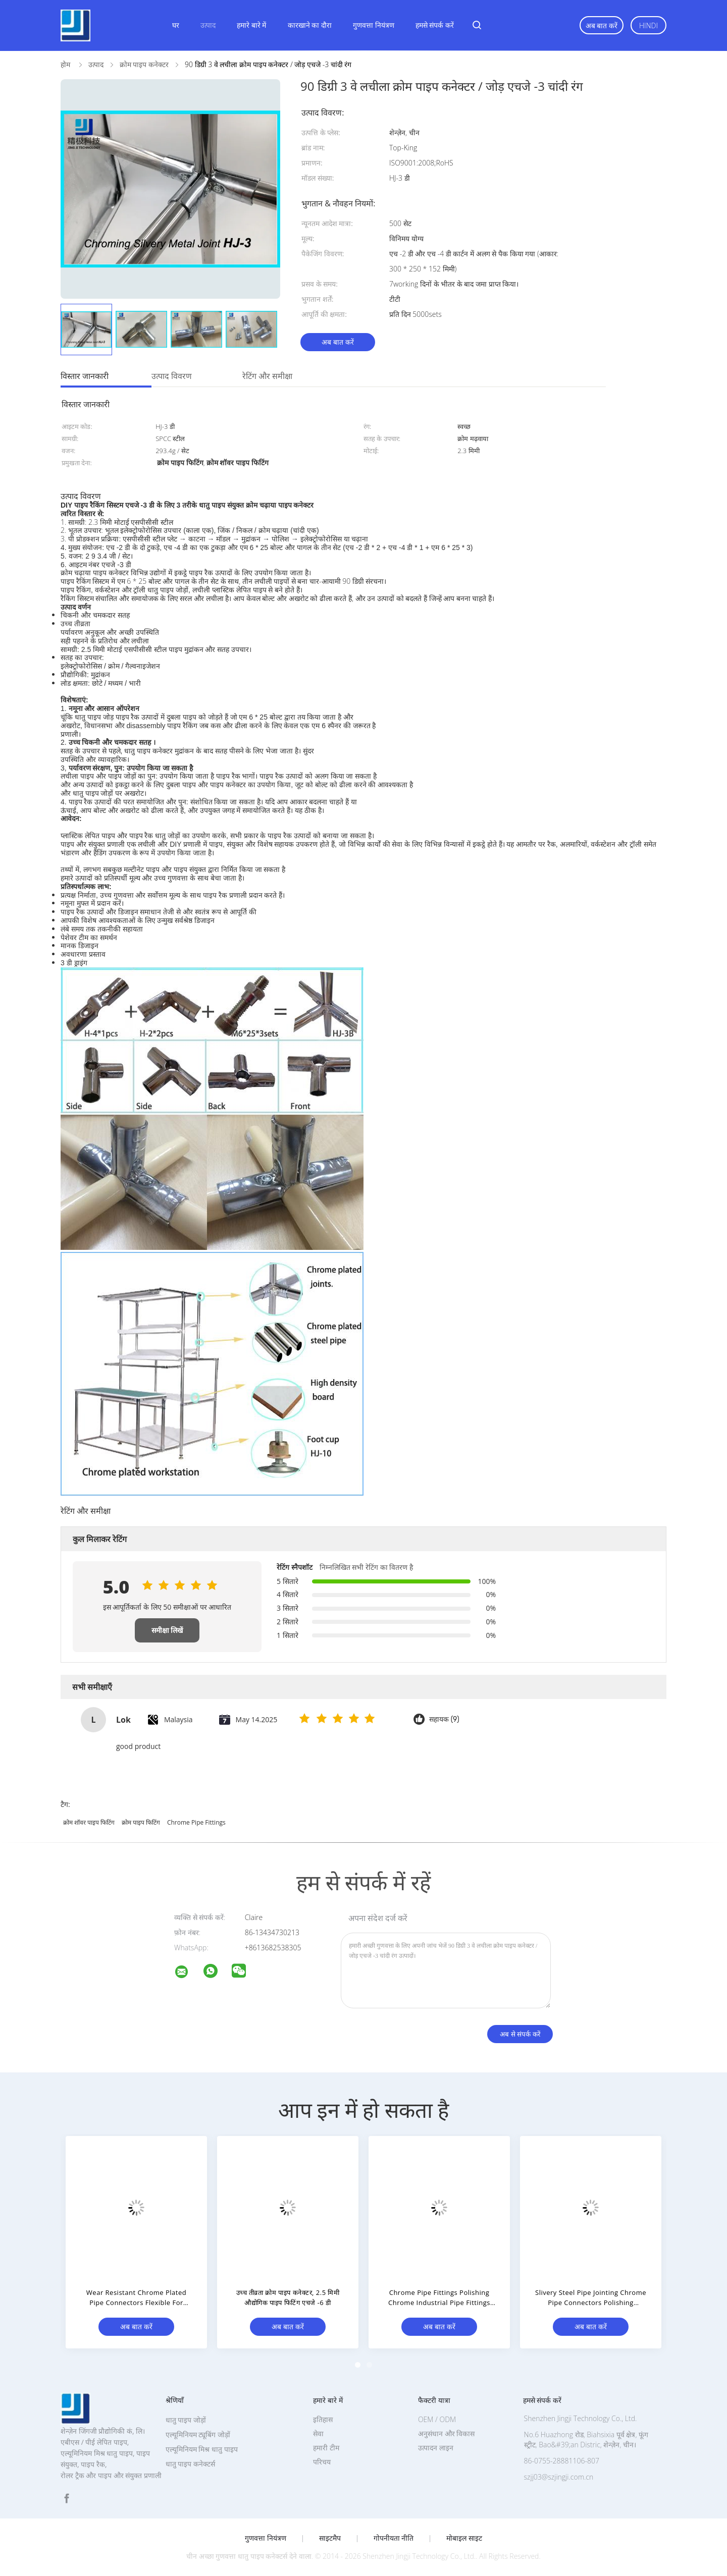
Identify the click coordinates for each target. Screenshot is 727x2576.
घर (175, 25)
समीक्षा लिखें (167, 1630)
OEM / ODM (437, 2419)
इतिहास (323, 2419)
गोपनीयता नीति (394, 2538)
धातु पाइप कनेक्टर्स (190, 2464)
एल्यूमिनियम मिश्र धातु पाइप (202, 2449)
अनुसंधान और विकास (446, 2433)
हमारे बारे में (251, 25)
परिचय (322, 2462)
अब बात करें (601, 25)
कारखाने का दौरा (310, 25)
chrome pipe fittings (196, 1822)
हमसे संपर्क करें (435, 25)
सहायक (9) (444, 1719)
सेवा (318, 2433)
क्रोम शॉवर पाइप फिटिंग (89, 1822)
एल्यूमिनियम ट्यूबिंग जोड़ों (198, 2434)
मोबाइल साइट (464, 2538)
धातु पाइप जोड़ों (186, 2420)
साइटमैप (330, 2538)
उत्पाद (208, 25)
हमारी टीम (326, 2447)
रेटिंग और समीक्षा (267, 375)
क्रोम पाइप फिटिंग (141, 1822)
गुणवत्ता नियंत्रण (373, 25)
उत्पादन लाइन (435, 2447)
